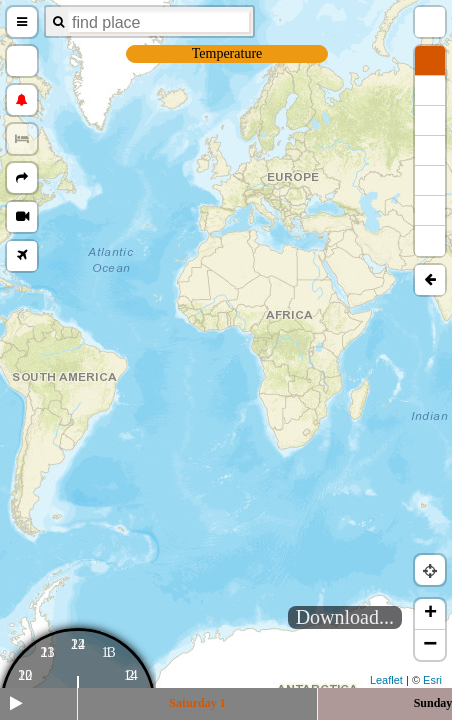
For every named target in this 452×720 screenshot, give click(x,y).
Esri (432, 680)
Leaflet (386, 680)
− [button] (430, 645)
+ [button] (430, 614)
